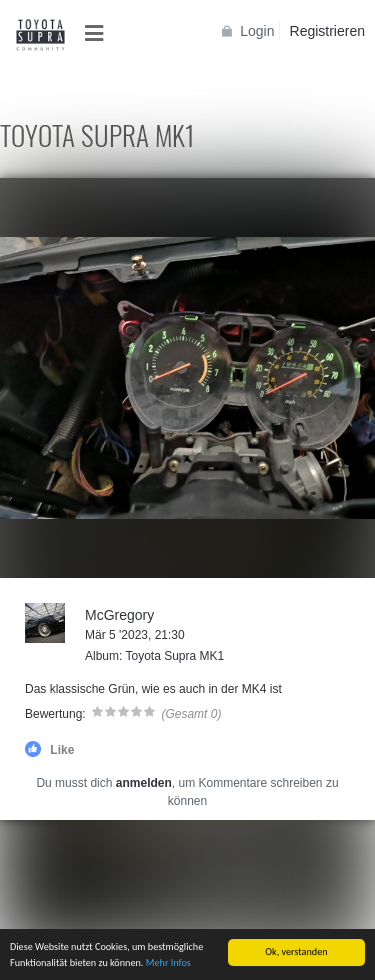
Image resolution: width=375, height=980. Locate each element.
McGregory (119, 615)
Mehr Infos (168, 963)
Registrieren (327, 31)
